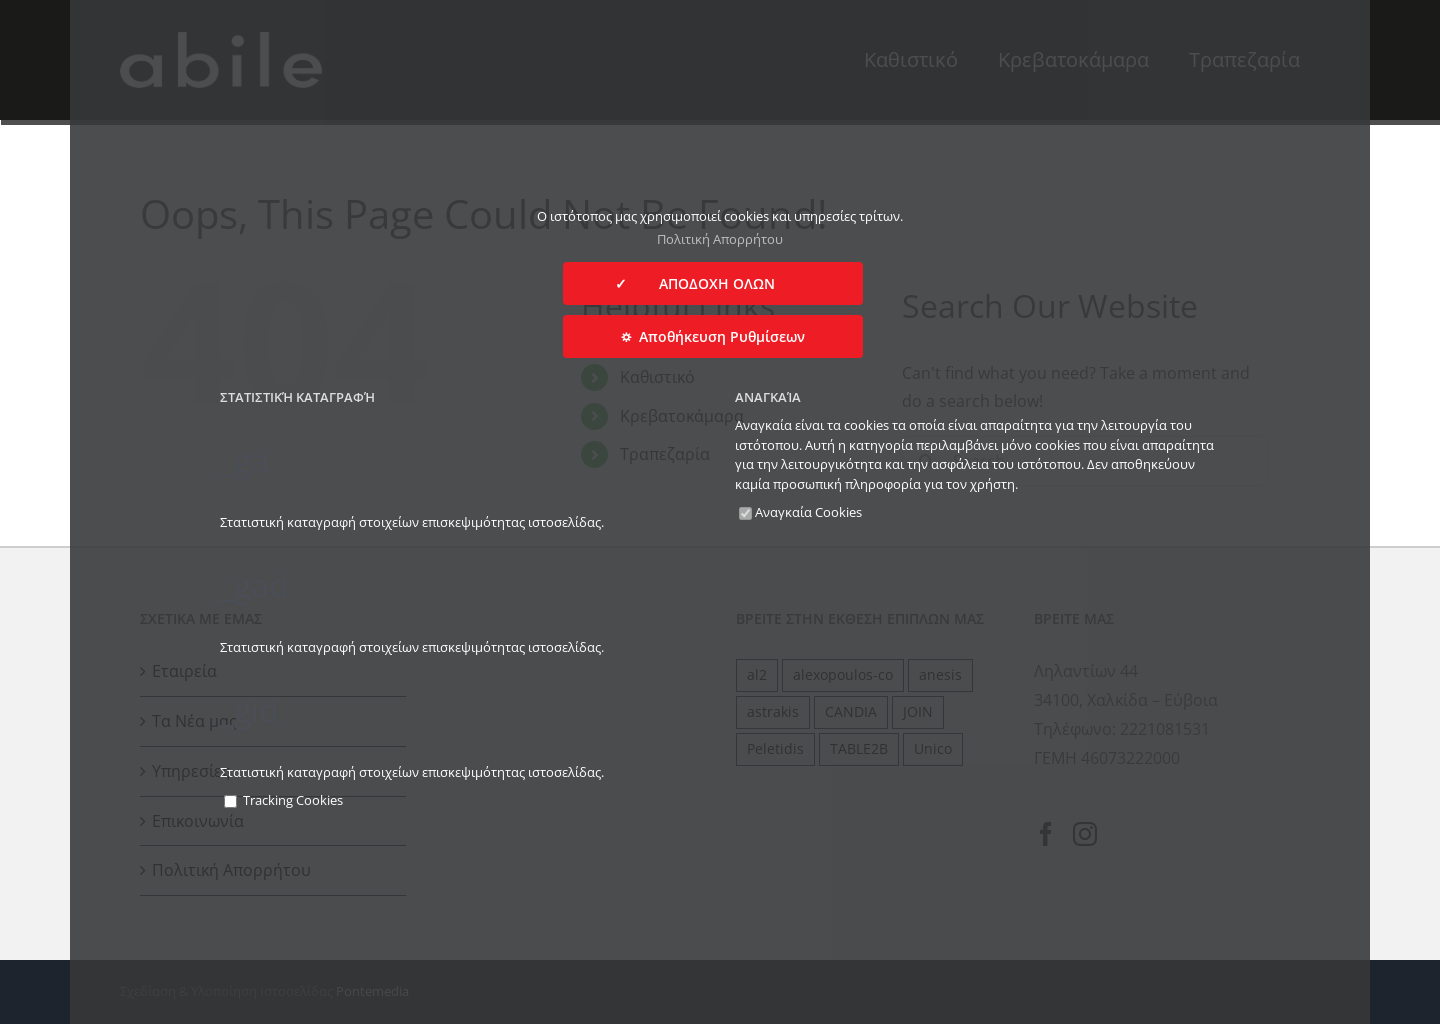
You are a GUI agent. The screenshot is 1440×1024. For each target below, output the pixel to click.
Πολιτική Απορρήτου (720, 239)
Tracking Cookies (283, 800)
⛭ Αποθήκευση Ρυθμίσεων (713, 336)
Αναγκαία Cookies (800, 512)
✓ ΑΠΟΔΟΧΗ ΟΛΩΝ (713, 283)
